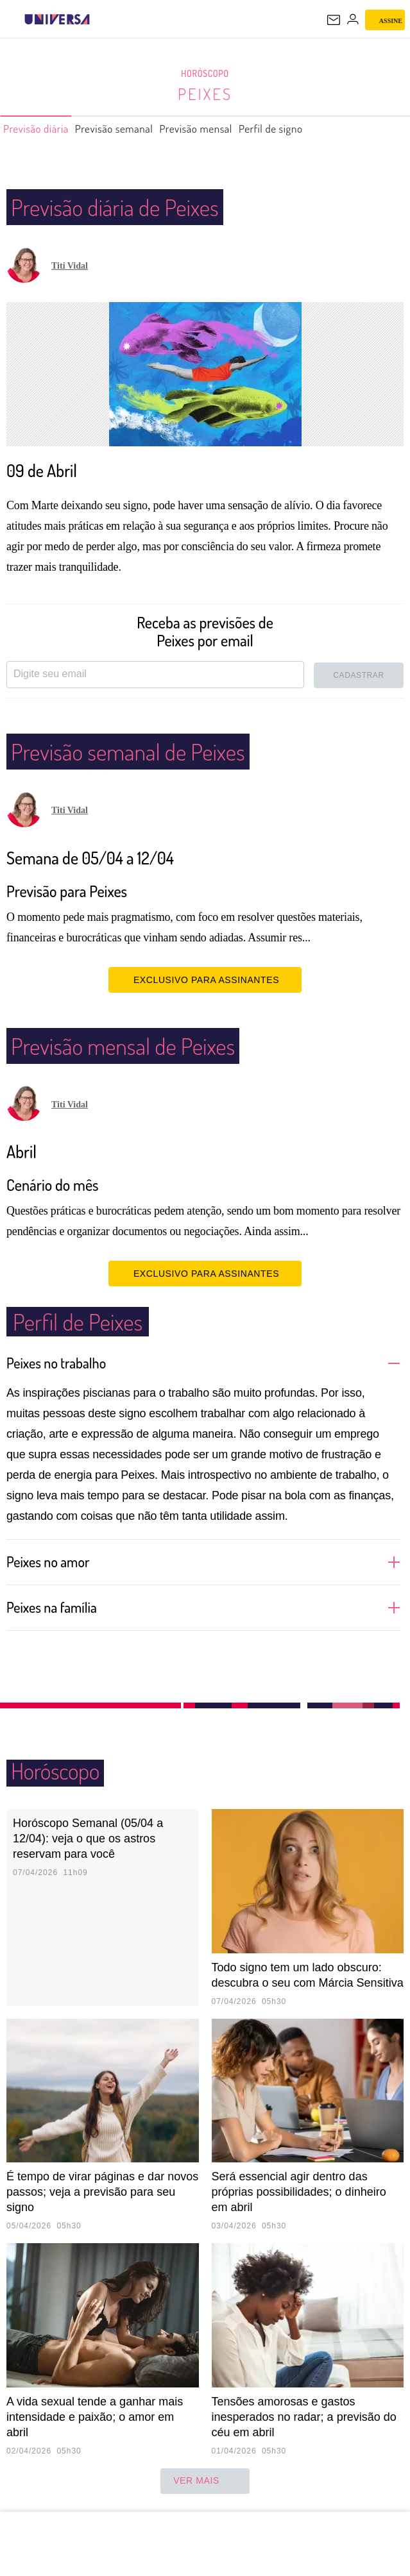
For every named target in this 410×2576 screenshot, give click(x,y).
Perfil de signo (317, 128)
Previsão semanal (133, 128)
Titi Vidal (69, 266)
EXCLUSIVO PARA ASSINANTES (205, 979)
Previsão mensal (230, 128)
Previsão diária (42, 128)
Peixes (204, 94)
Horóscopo (205, 74)
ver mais (205, 2481)
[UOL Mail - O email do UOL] (333, 20)
